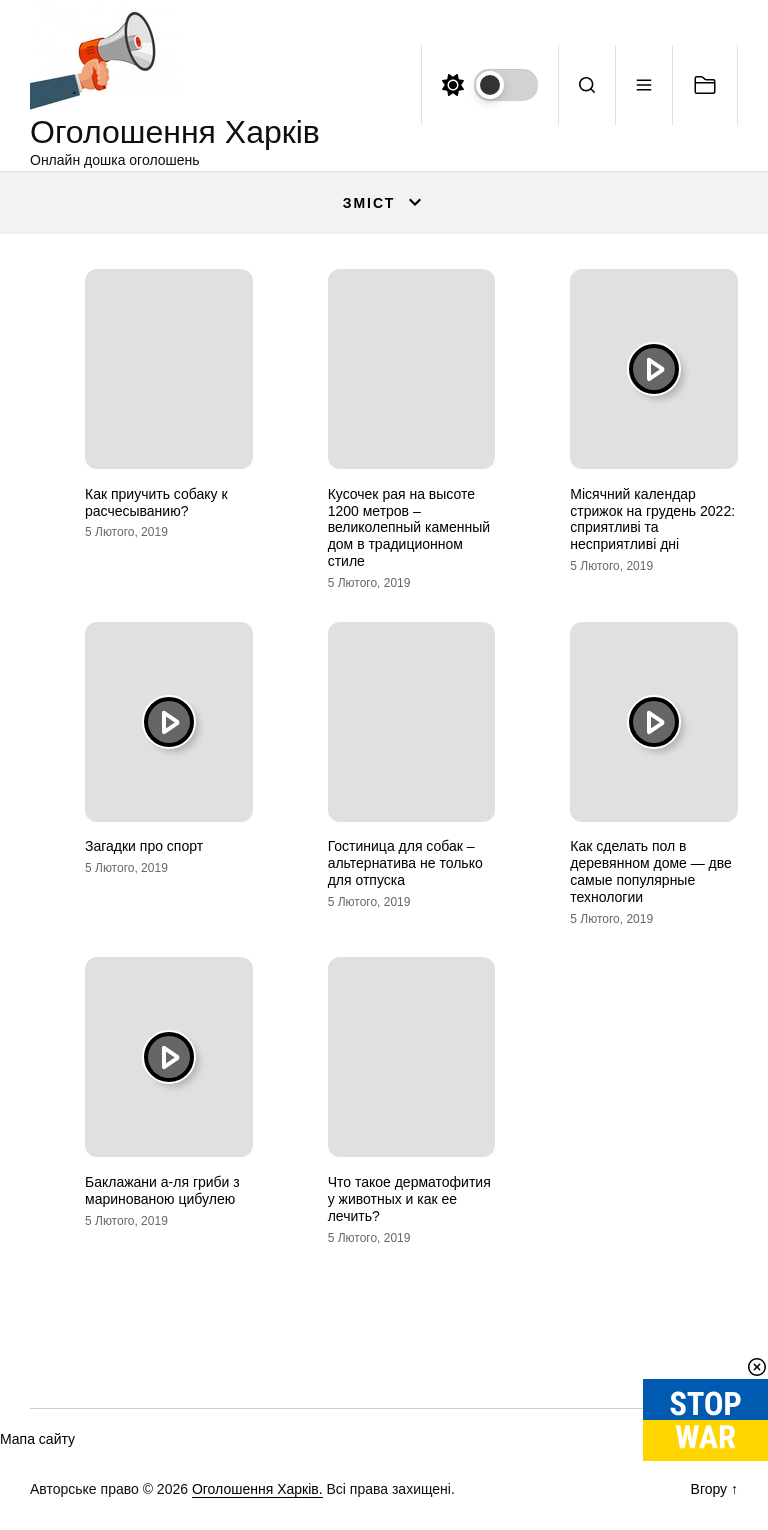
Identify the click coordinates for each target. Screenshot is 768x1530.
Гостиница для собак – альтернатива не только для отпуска (405, 863)
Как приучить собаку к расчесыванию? (156, 502)
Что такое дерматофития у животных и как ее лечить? (409, 1199)
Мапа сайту (37, 1439)
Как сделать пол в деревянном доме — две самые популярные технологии (651, 871)
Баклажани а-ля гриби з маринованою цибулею (162, 1190)
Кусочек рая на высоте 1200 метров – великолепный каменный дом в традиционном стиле (409, 527)
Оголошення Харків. (257, 1489)
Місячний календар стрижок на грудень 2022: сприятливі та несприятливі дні (652, 519)
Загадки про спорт (144, 846)
